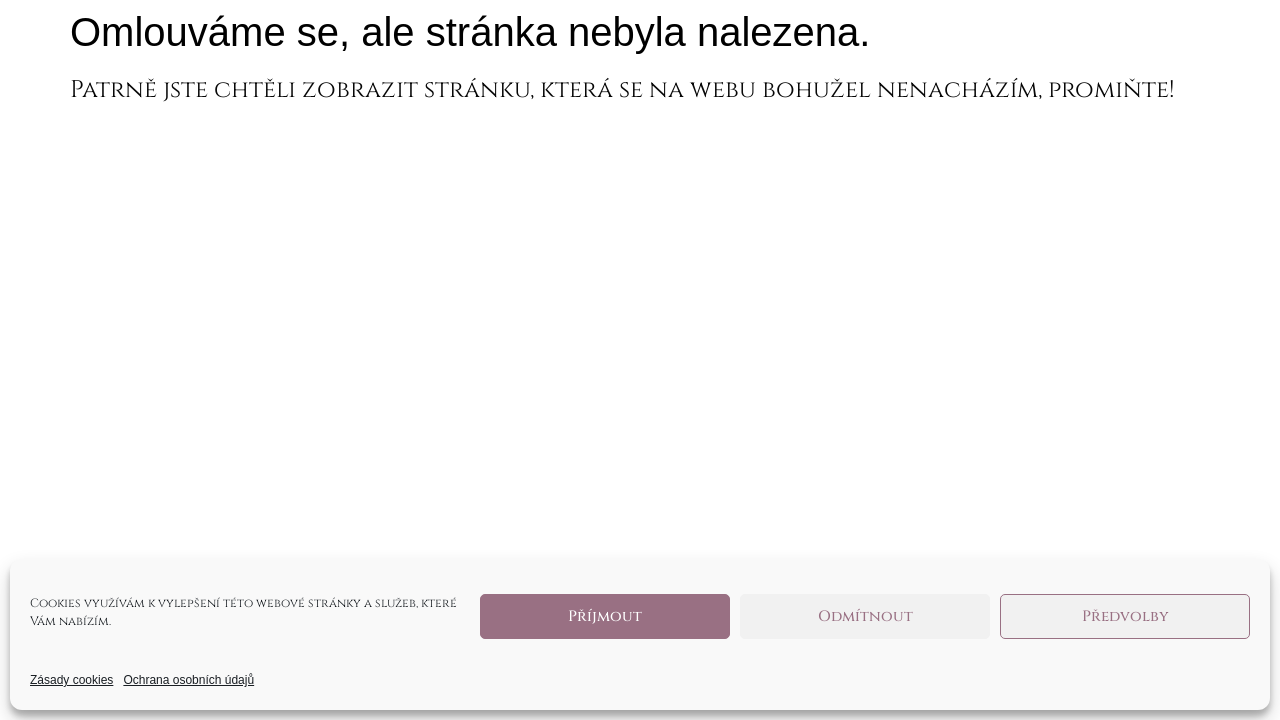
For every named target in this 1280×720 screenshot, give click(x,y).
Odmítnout (865, 616)
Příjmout (605, 616)
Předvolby (1125, 616)
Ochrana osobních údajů (188, 680)
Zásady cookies (71, 680)
